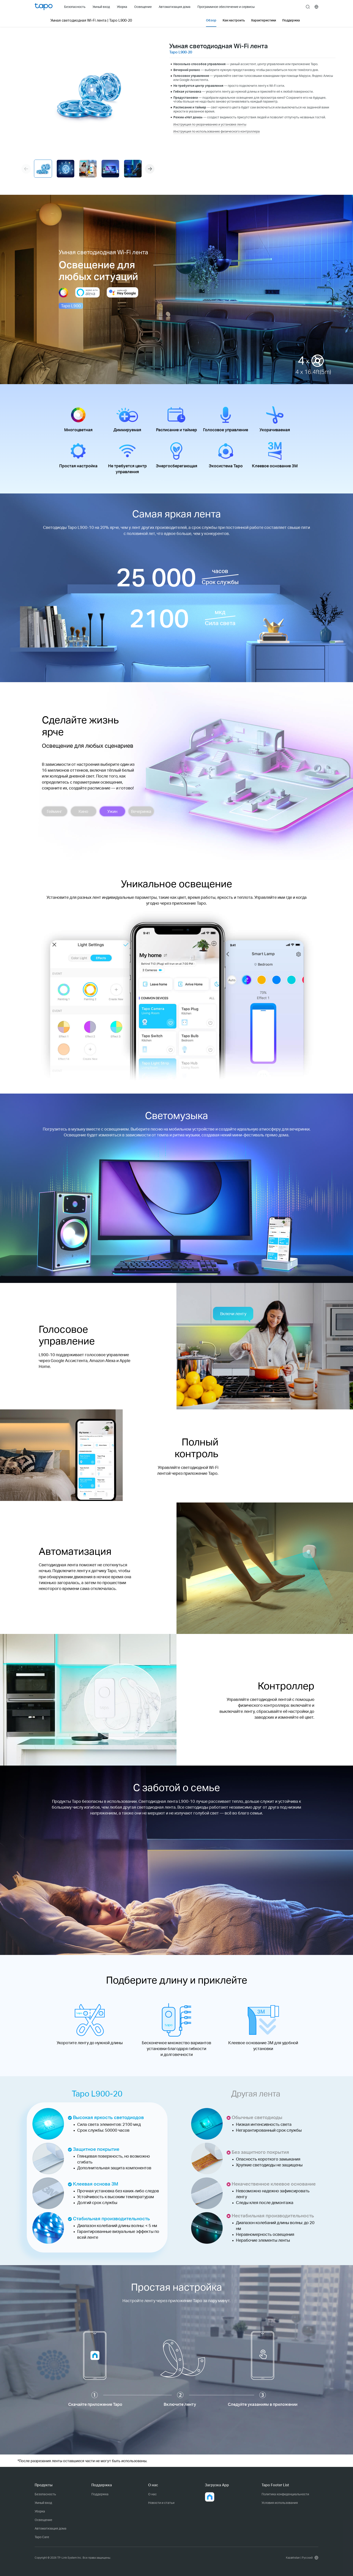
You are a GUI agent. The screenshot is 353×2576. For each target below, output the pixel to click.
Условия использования (280, 2503)
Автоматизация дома (50, 2528)
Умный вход (43, 2503)
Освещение (43, 2520)
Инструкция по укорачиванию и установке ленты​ (209, 124)
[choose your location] (317, 7)
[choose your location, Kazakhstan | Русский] (301, 2558)
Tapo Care (42, 2537)
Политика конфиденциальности (285, 2494)
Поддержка (100, 2494)
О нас (152, 2494)
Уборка (40, 2511)
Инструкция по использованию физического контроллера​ (216, 131)
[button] (149, 169)
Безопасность (45, 2494)
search (308, 7)
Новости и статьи (161, 2503)
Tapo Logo (43, 6)
